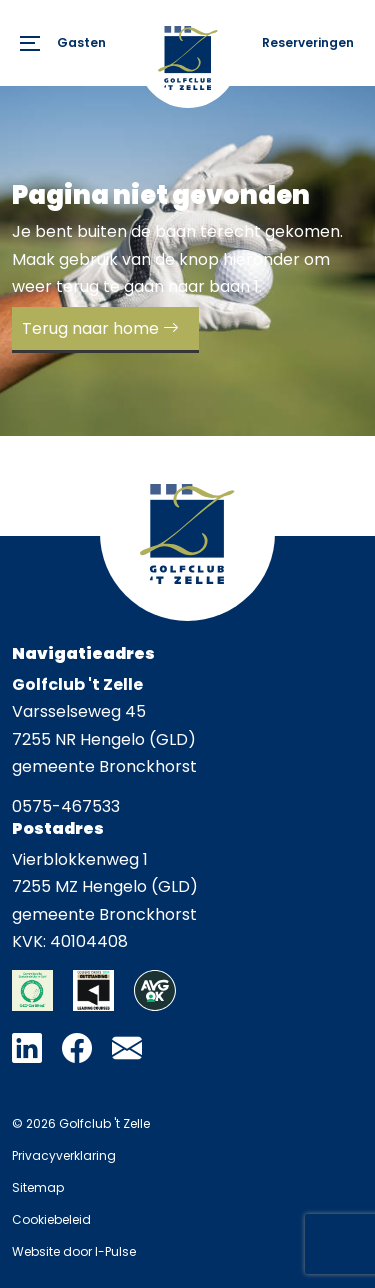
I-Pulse (115, 1251)
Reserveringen (308, 42)
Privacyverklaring (64, 1155)
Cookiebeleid (51, 1219)
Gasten (81, 42)
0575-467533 (66, 806)
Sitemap (38, 1187)
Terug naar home (90, 328)
